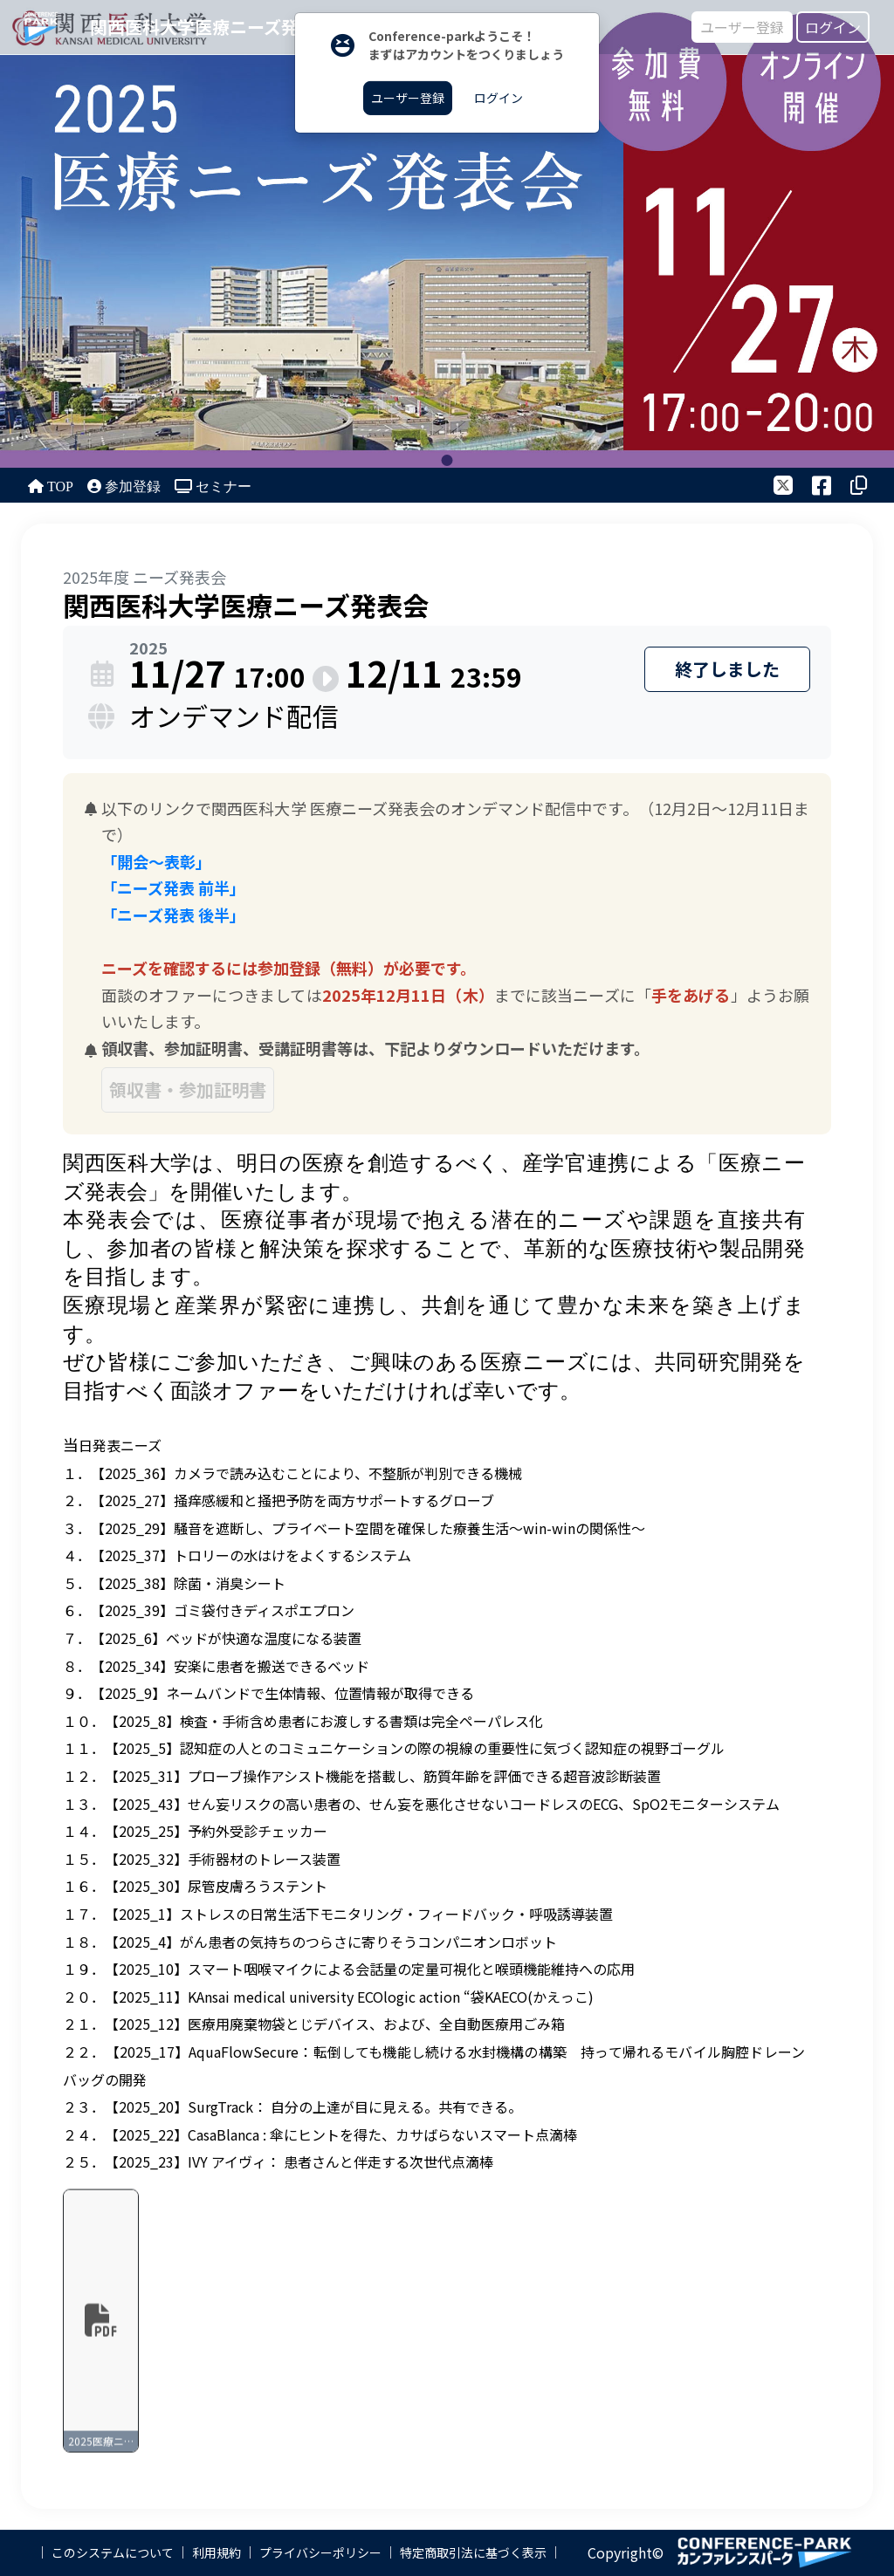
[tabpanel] (447, 234)
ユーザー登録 (742, 27)
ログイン (833, 27)
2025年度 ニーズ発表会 (144, 576)
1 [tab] (447, 460)
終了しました (727, 669)
